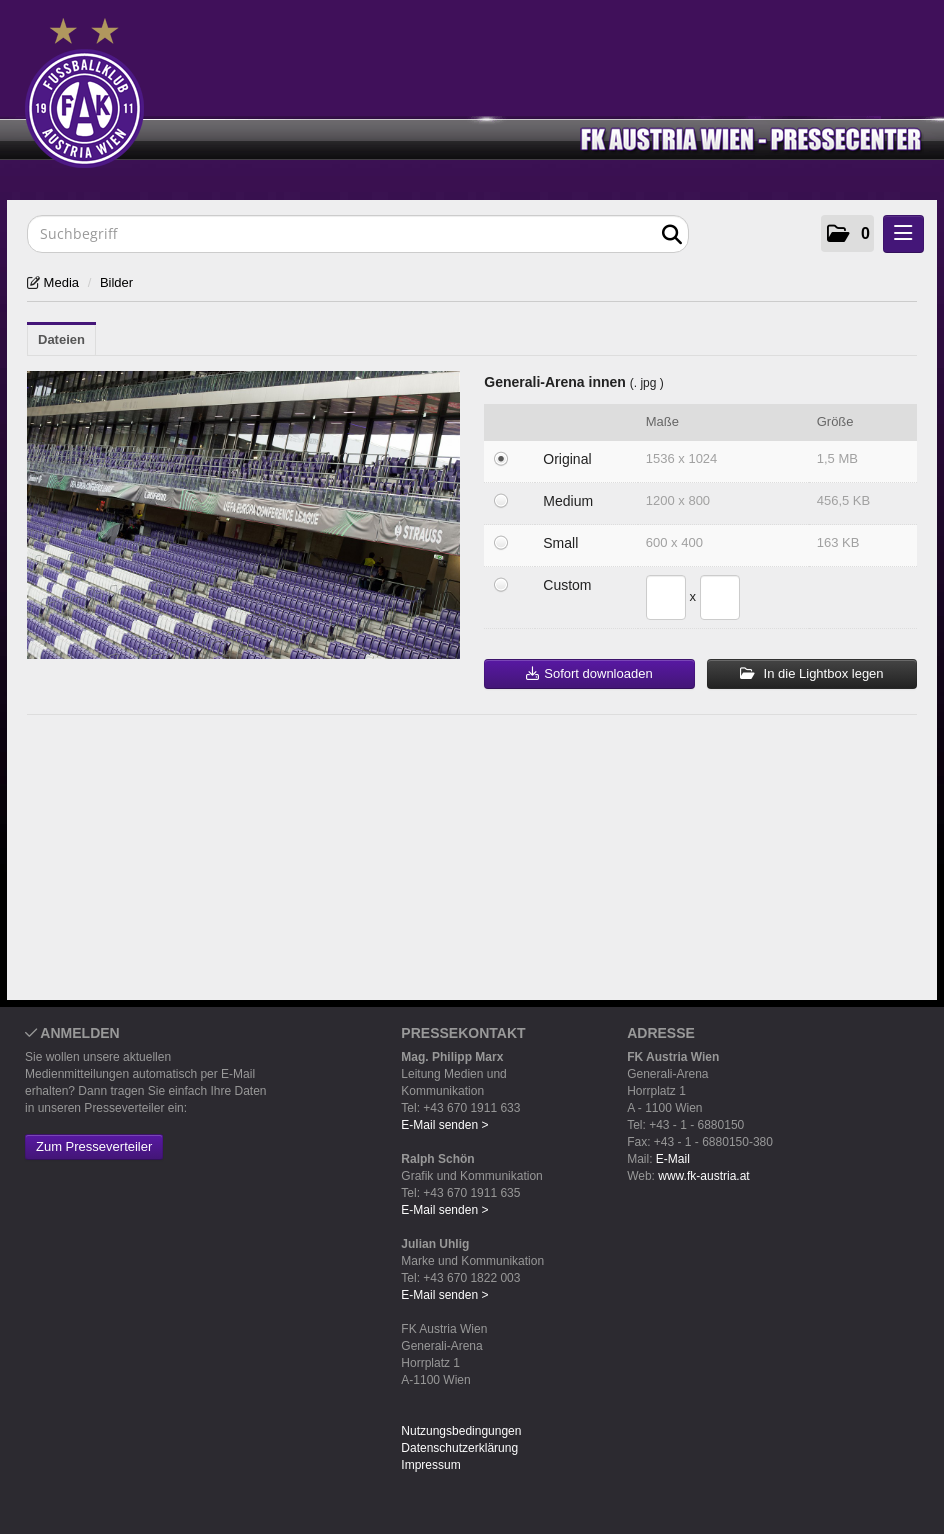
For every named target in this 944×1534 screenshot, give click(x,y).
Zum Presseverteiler (94, 1146)
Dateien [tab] (61, 339)
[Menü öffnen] (903, 234)
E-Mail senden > (444, 1125)
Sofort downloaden (589, 673)
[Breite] (666, 597)
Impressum (430, 1465)
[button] (847, 233)
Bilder (116, 282)
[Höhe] (720, 597)
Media (59, 282)
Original (567, 459)
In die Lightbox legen (812, 673)
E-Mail (673, 1159)
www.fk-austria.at (703, 1176)
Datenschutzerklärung (459, 1448)
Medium (568, 501)
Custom (567, 585)
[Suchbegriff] (358, 234)
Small (560, 543)
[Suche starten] (671, 235)
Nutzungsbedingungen (461, 1431)
